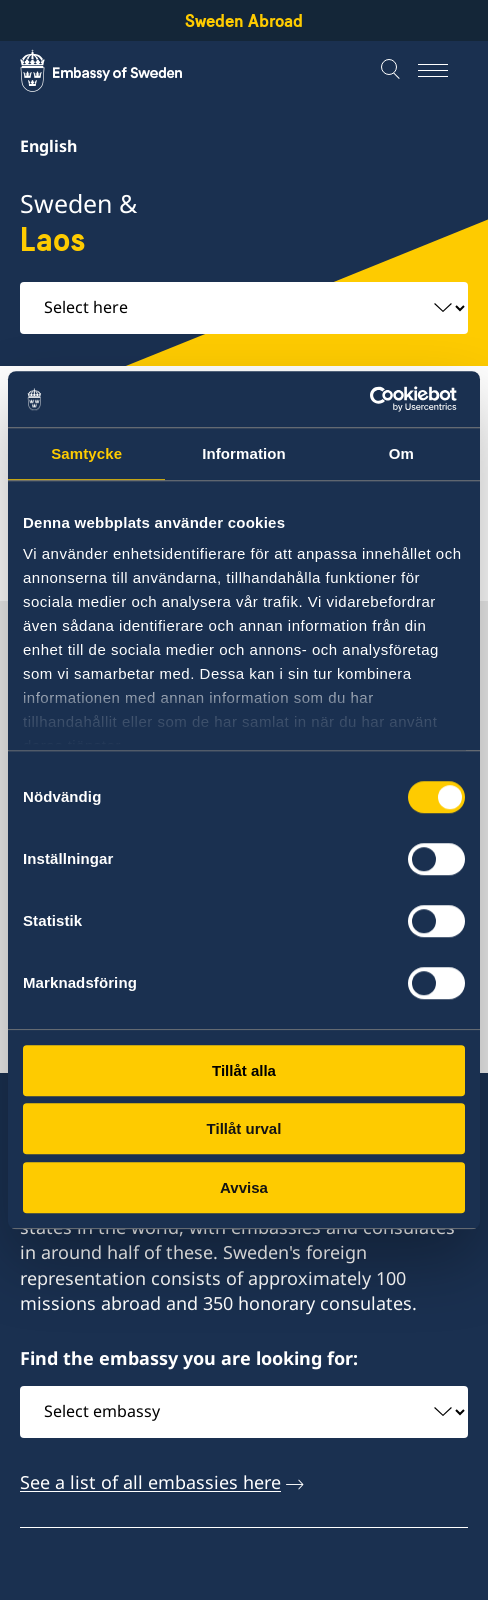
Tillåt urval (244, 1128)
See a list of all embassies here (150, 1482)
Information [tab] (244, 453)
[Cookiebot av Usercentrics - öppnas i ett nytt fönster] (377, 399)
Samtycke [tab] (86, 453)
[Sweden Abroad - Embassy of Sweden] (120, 71)
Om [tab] (401, 453)
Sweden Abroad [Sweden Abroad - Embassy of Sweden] (244, 20)
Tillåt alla (244, 1070)
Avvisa (244, 1187)
